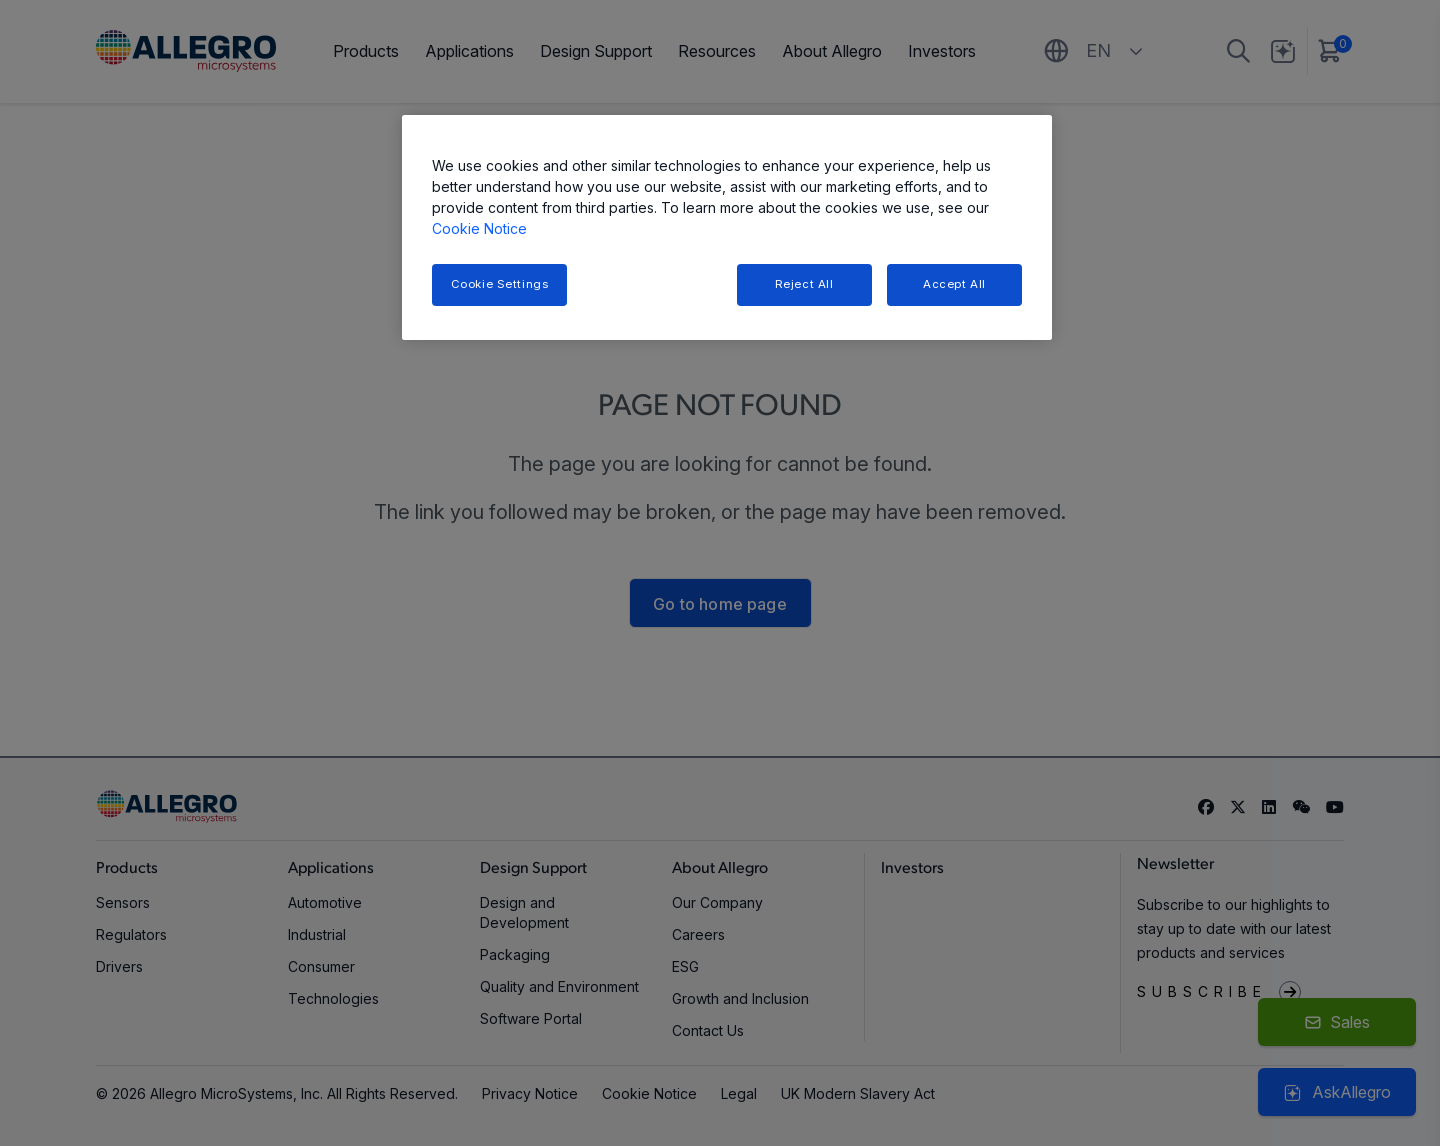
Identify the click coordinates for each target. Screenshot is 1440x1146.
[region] (727, 227)
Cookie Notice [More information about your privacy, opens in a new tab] (479, 228)
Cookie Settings (500, 284)
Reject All (804, 284)
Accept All (954, 284)
